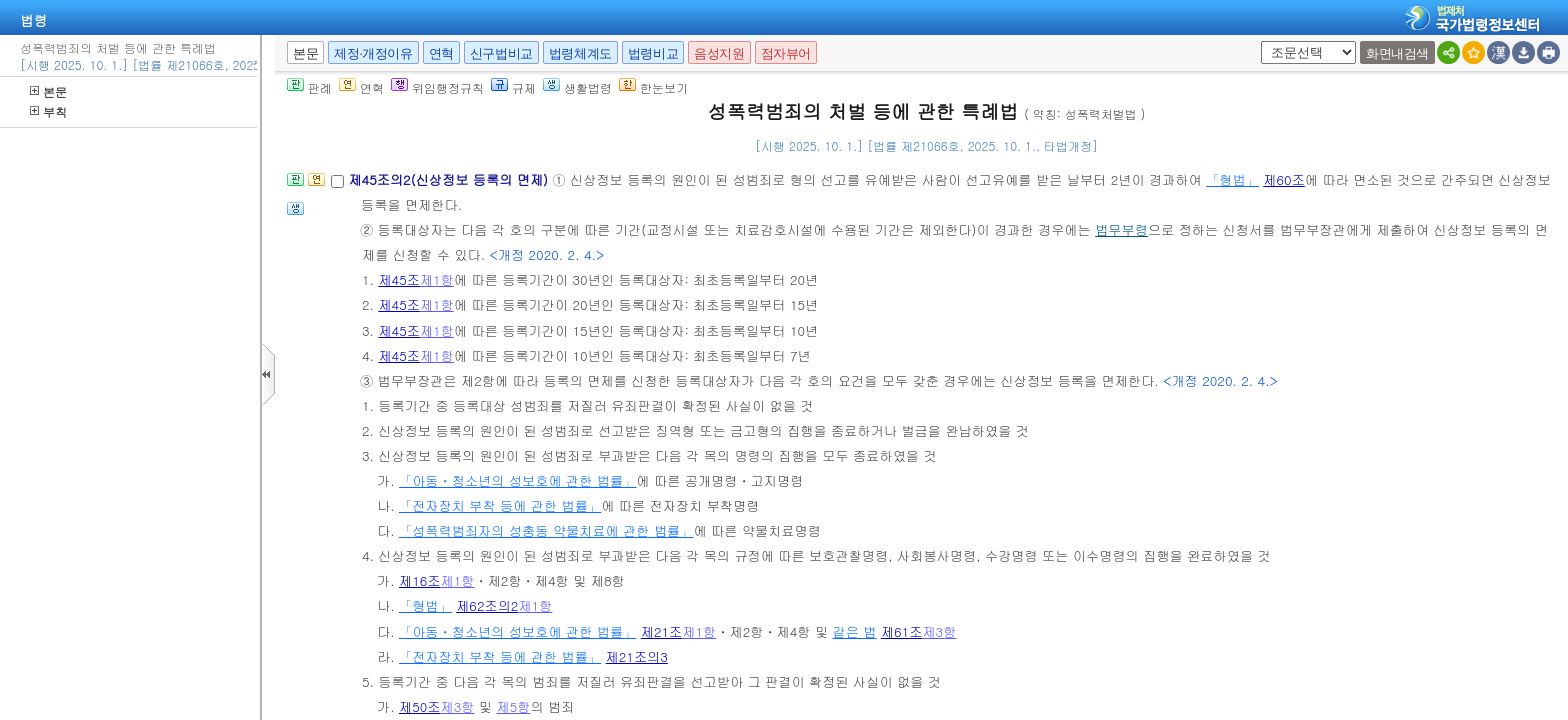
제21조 (662, 631)
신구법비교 (501, 53)
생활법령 (577, 87)
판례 (309, 87)
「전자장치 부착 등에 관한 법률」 (500, 505)
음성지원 (719, 53)
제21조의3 (637, 656)
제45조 (399, 279)
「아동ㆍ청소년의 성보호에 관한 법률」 (517, 480)
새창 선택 (1257, 41)
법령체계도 (580, 53)
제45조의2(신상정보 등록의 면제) (450, 179)
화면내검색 (1397, 53)
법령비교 (653, 53)
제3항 (939, 631)
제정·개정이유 (373, 53)
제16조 (420, 580)
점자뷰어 (786, 53)
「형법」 (1232, 179)
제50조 (420, 706)
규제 (513, 87)
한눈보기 (653, 87)
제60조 (1284, 179)
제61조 (902, 631)
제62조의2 (487, 605)
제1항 (437, 279)
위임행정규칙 (437, 87)
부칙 (48, 111)
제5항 (513, 706)
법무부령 (1121, 229)
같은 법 (855, 631)
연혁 (441, 53)
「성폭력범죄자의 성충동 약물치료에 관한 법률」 (546, 530)
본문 (48, 91)
